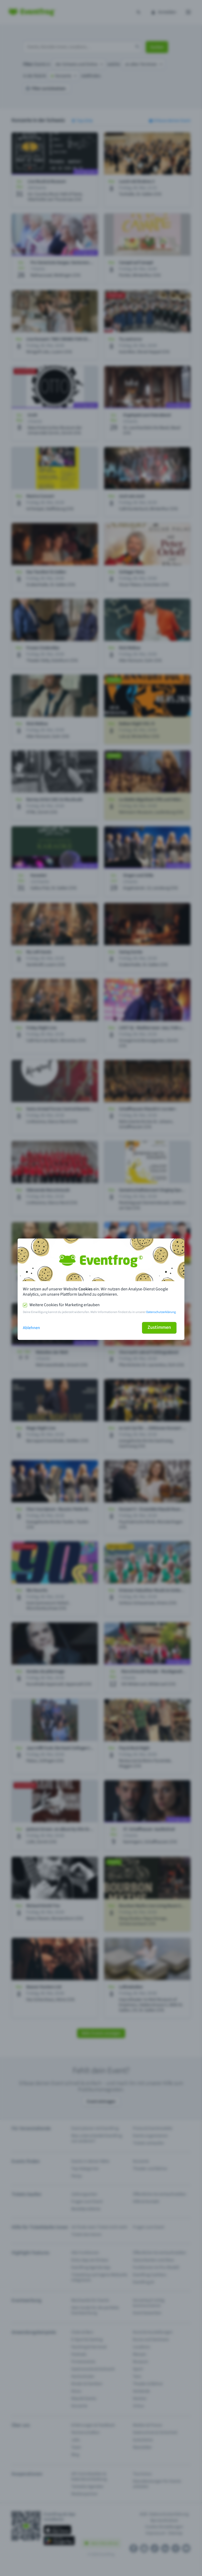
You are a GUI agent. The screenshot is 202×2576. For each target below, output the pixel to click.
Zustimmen (159, 1327)
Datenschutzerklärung (161, 1312)
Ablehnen (31, 1327)
